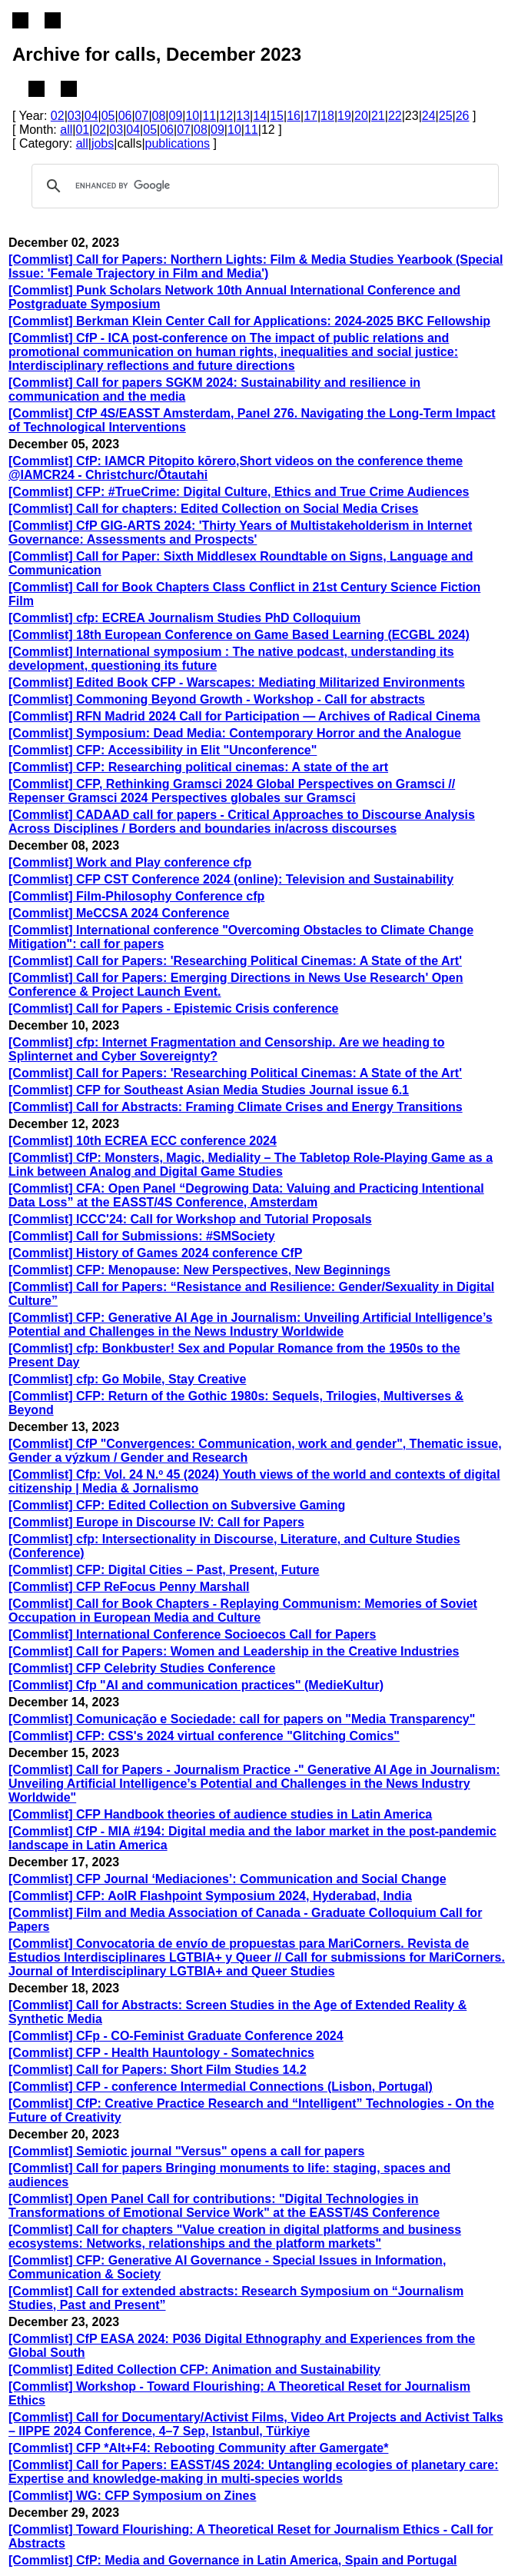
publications (178, 143)
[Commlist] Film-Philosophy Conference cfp (136, 896)
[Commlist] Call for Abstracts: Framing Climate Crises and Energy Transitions (235, 1106)
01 (82, 129)
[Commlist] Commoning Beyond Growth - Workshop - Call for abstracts (216, 699)
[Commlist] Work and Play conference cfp (129, 862)
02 (58, 115)
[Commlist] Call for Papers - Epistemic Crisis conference (173, 1008)
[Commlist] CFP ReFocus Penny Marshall (129, 1586)
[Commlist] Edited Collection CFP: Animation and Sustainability (194, 2369)
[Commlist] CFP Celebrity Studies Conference (141, 1668)
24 (429, 115)
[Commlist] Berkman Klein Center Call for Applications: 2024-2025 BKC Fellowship (249, 321)
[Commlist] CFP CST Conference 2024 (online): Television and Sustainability (230, 879)
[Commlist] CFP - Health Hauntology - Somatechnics (161, 2052)
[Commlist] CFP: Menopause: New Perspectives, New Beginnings (199, 1269)
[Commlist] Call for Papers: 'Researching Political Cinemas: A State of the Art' (235, 960)
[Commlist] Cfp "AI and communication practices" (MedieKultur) (196, 1685)
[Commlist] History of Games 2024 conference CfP (155, 1253)
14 (260, 115)
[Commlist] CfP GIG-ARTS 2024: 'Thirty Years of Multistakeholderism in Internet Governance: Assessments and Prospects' (240, 532)
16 (294, 115)
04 (91, 115)
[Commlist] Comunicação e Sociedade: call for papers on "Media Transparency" (241, 1719)
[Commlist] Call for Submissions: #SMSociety (141, 1236)
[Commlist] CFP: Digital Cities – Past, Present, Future (164, 1569)
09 (176, 115)
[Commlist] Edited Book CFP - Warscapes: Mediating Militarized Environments (236, 682)
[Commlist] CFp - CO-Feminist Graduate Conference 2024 (176, 2035)
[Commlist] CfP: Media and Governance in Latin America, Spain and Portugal (232, 2560)
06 (125, 115)
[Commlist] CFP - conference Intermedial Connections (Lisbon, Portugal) (220, 2086)
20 (361, 115)
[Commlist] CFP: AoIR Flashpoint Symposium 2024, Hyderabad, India (210, 1895)
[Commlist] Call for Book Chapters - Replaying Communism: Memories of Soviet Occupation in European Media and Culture (242, 1610)
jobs (102, 143)
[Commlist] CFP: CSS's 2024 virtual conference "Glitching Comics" (204, 1735)
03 (74, 115)
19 (344, 115)
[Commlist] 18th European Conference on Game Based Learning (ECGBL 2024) (239, 634)
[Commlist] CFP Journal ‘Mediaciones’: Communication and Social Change (227, 1878)
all (66, 129)
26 (463, 115)
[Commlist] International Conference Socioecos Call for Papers (192, 1634)
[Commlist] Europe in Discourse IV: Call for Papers (156, 1522)
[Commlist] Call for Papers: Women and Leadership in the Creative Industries (234, 1651)
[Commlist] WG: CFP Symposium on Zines (132, 2495)
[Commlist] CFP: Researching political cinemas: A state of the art (198, 767)
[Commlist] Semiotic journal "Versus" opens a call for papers (186, 2151)
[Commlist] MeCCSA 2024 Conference (118, 913)
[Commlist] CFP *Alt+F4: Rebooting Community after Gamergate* (198, 2448)
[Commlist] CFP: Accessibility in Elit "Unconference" (162, 750)
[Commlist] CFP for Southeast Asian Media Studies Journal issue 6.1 (208, 1090)
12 (226, 115)
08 (159, 115)
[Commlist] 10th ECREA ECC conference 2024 (142, 1140)
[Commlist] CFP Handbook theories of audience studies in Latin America (220, 1814)
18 (327, 115)
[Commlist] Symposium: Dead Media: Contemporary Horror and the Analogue (234, 733)
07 (142, 115)
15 (277, 115)
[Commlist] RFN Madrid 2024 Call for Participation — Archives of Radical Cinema (244, 716)
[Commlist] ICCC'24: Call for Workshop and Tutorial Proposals (190, 1219)
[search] (262, 186)
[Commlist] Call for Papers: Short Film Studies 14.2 (157, 2069)
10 (192, 115)
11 (209, 115)
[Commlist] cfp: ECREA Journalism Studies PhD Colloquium (184, 617)
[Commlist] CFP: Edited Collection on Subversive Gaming (176, 1505)
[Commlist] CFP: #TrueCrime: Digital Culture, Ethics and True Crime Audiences (239, 491)
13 (243, 115)
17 (310, 115)
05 (108, 115)
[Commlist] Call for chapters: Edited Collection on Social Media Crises (213, 508)
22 (395, 115)
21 (378, 115)
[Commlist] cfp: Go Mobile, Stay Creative (127, 1379)
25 (446, 115)
